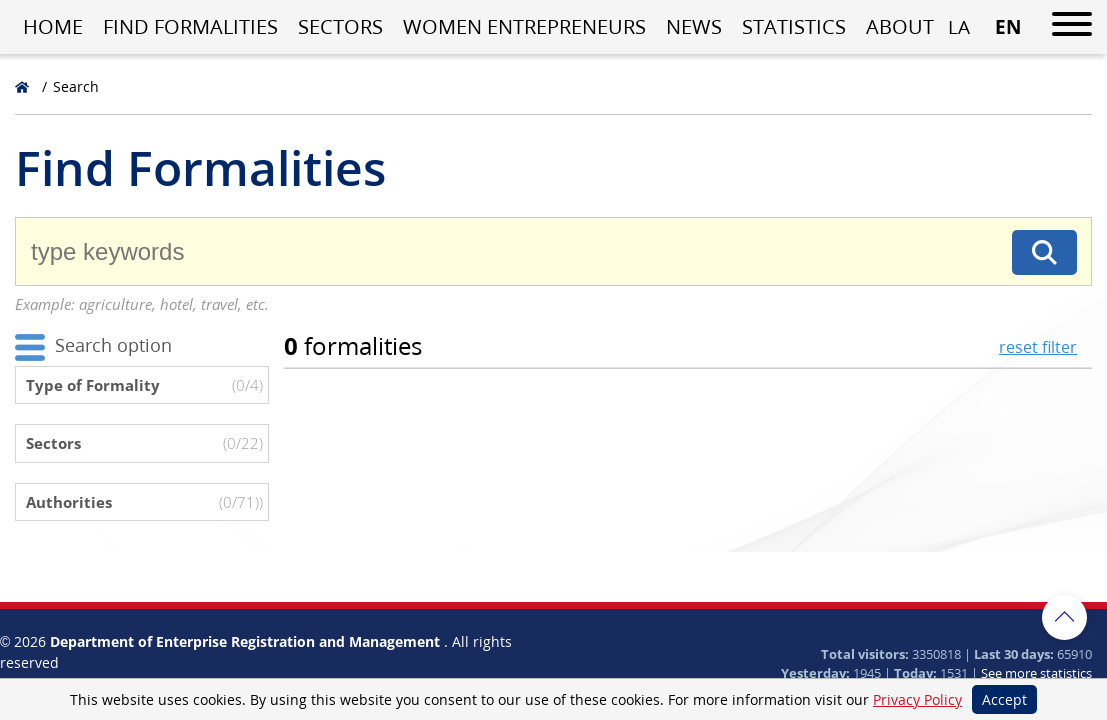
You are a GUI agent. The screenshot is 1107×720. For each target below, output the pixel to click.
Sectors (340, 26)
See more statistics (1036, 673)
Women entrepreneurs (524, 26)
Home (53, 26)
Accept (1004, 699)
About (900, 26)
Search (76, 86)
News (694, 26)
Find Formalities (190, 26)
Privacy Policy (917, 699)
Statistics (794, 26)
